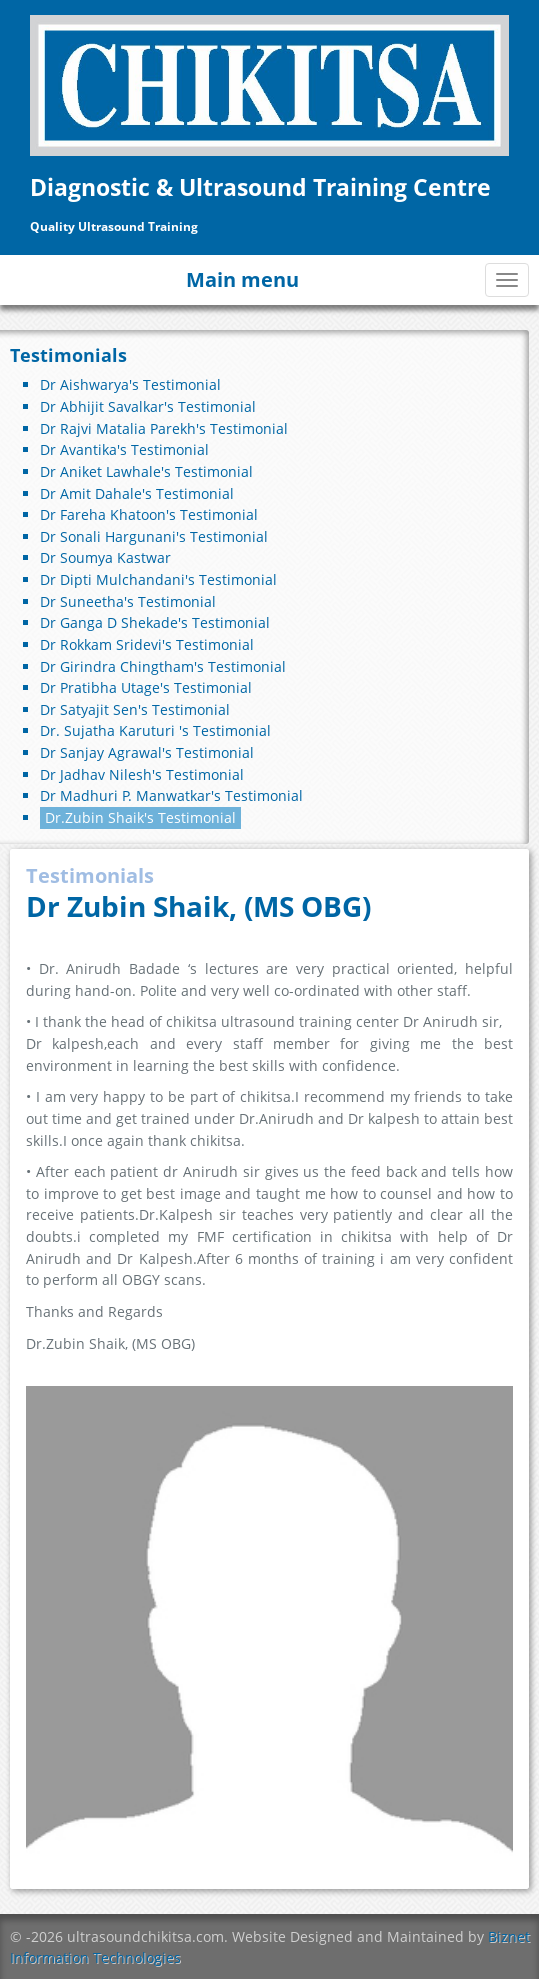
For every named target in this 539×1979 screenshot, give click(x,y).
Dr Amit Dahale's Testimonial (137, 493)
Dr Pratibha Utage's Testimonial (146, 687)
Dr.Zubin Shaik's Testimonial (140, 817)
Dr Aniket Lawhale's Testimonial (146, 471)
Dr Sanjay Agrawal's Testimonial (147, 752)
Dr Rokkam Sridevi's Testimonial (147, 644)
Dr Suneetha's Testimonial (128, 601)
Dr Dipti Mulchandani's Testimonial (158, 579)
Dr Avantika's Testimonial (124, 449)
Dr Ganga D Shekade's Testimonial (155, 622)
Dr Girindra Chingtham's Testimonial (163, 666)
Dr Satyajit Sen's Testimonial (135, 709)
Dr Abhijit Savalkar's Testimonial (148, 406)
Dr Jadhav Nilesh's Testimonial (142, 774)
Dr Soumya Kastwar (105, 557)
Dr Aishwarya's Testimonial (130, 384)
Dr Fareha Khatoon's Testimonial (149, 514)
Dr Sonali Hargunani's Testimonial (154, 536)
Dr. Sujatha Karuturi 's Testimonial (155, 730)
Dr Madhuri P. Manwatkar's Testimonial (171, 795)
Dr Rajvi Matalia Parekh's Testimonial (164, 428)
